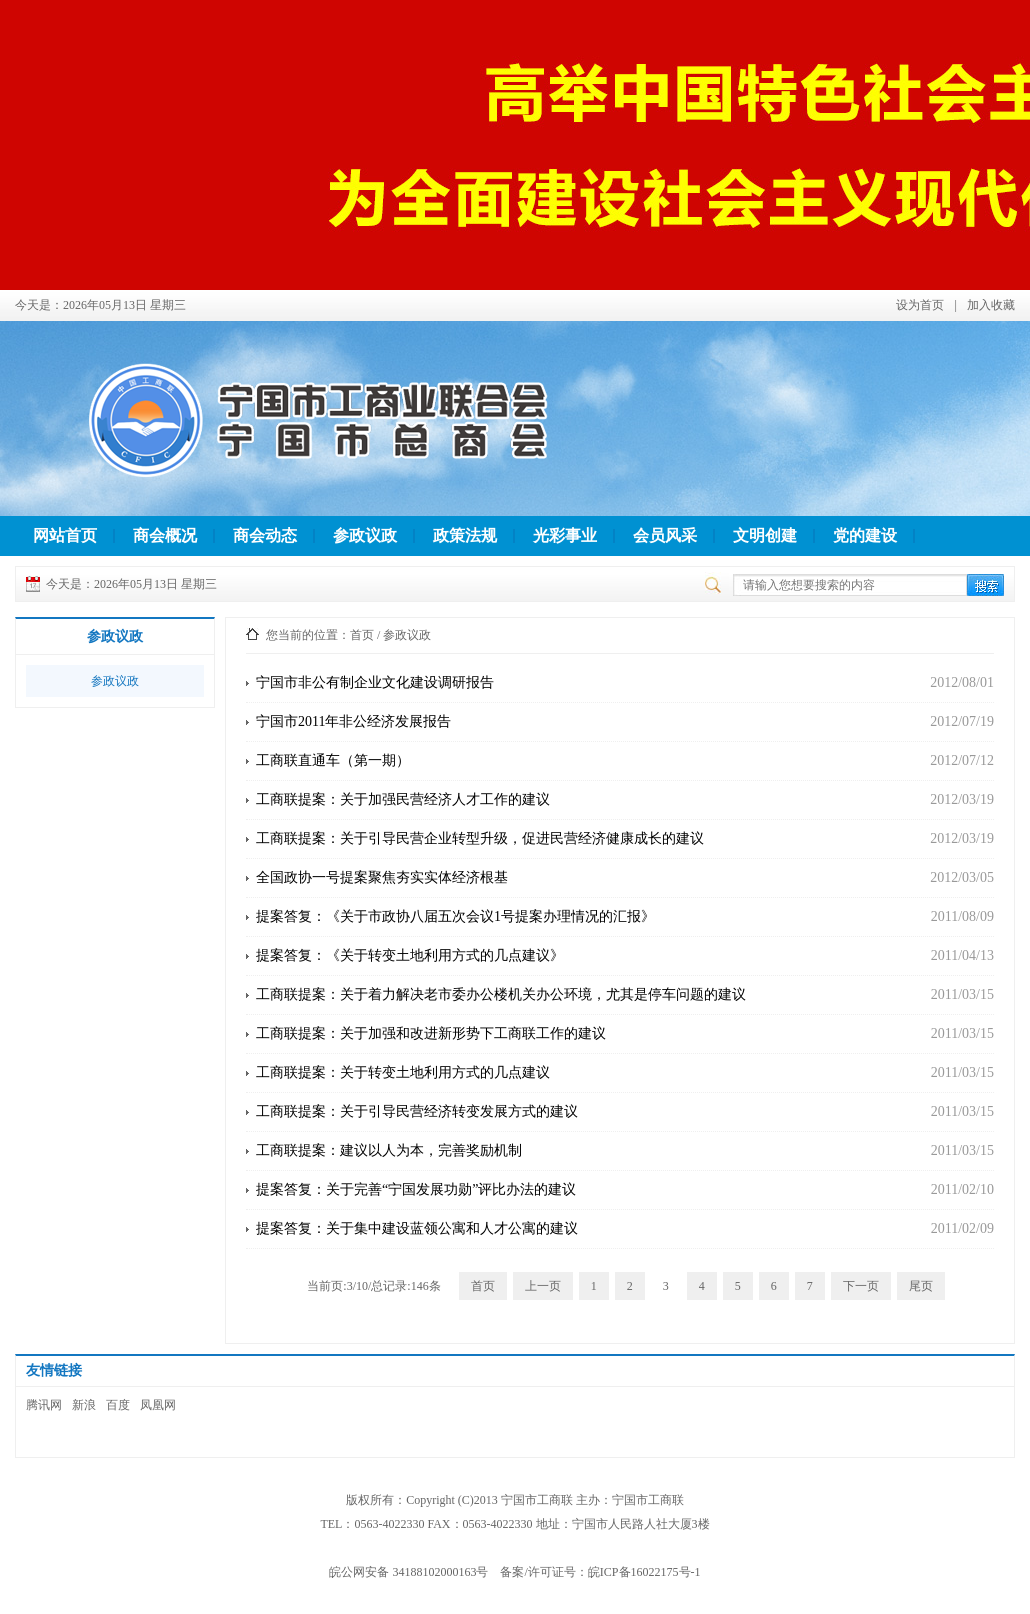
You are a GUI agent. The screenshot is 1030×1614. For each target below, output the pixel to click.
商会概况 (165, 535)
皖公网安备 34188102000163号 (408, 1572)
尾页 (921, 1286)
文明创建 (765, 535)
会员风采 (665, 535)
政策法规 (465, 535)
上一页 (543, 1286)
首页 (362, 635)
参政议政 (365, 535)
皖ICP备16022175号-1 (644, 1572)
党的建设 (865, 535)
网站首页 (65, 535)
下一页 (861, 1286)
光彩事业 (565, 535)
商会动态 (265, 535)
